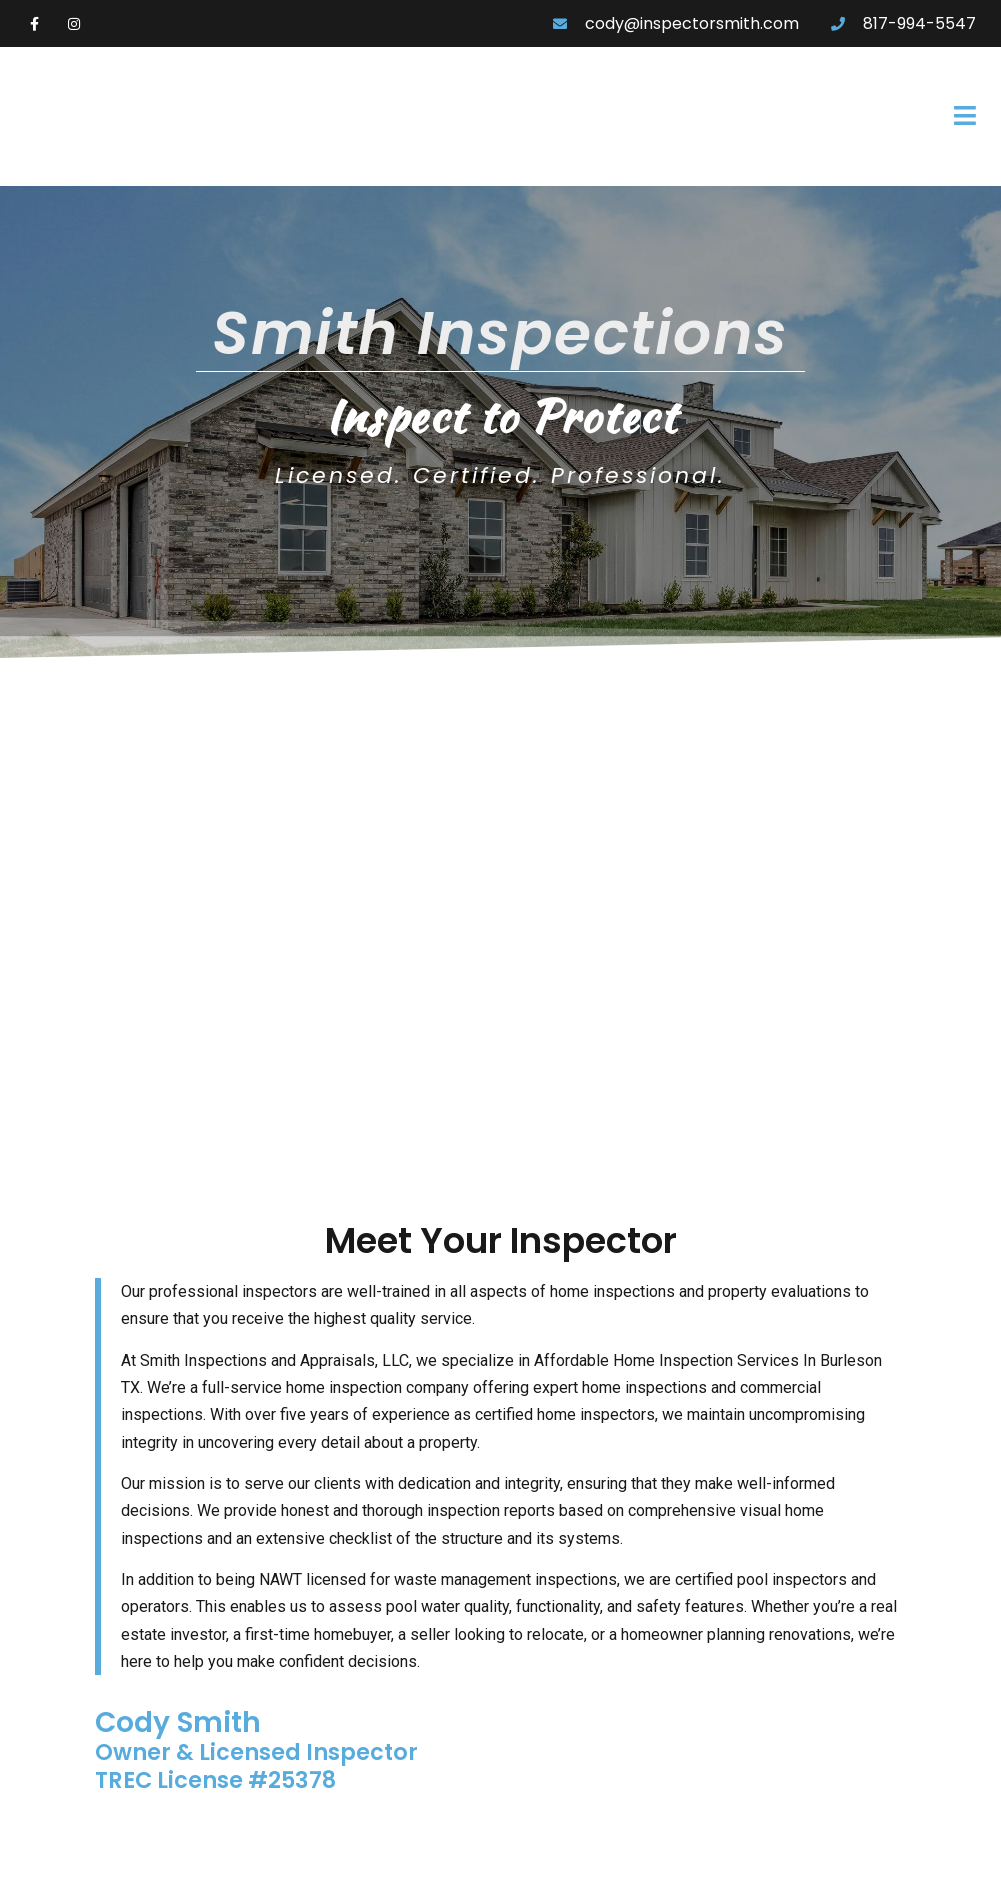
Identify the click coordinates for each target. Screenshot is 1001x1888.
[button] (694, 117)
